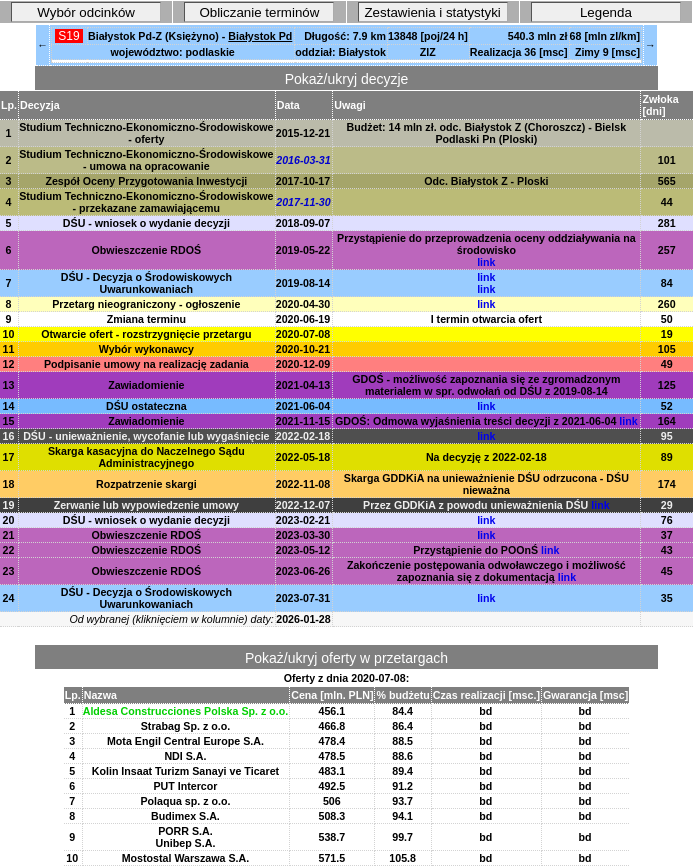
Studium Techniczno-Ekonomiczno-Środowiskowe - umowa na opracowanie (146, 160)
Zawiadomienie (146, 385)
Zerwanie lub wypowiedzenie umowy (146, 505)
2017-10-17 (303, 181)
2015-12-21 (303, 133)
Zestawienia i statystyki (432, 12)
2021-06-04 (303, 406)
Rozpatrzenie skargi (146, 484)
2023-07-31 (303, 598)
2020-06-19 (303, 319)
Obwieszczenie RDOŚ (147, 250)
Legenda (606, 12)
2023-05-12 (303, 550)
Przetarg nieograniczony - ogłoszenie (146, 304)
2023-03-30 (303, 535)
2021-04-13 (303, 385)
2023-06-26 (303, 571)
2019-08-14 (303, 283)
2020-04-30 (303, 304)
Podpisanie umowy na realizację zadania (146, 364)
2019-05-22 (303, 250)
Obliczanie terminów (259, 12)
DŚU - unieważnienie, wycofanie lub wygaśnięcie (146, 436)
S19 (69, 36)
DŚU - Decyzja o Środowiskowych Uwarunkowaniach (146, 283)
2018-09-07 (303, 223)
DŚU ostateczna (146, 406)
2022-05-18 (303, 457)
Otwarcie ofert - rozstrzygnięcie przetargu (146, 334)
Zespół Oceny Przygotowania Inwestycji (146, 181)
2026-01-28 (303, 619)
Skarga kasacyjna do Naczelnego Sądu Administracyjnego (146, 457)
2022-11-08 (303, 484)
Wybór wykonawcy (146, 349)
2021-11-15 (303, 421)
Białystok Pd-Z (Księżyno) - (190, 36)
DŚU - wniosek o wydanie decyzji (146, 223)
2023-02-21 (303, 520)
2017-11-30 (303, 202)
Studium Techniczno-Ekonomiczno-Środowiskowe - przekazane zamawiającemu (146, 202)
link (486, 262)
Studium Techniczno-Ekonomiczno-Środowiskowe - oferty (146, 133)
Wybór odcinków (86, 12)
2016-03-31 (303, 160)
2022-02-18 (303, 436)
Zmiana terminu (146, 319)
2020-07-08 (303, 334)
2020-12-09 (303, 364)
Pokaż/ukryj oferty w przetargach (346, 658)
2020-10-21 (303, 349)
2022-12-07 (303, 505)
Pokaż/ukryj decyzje (347, 79)
